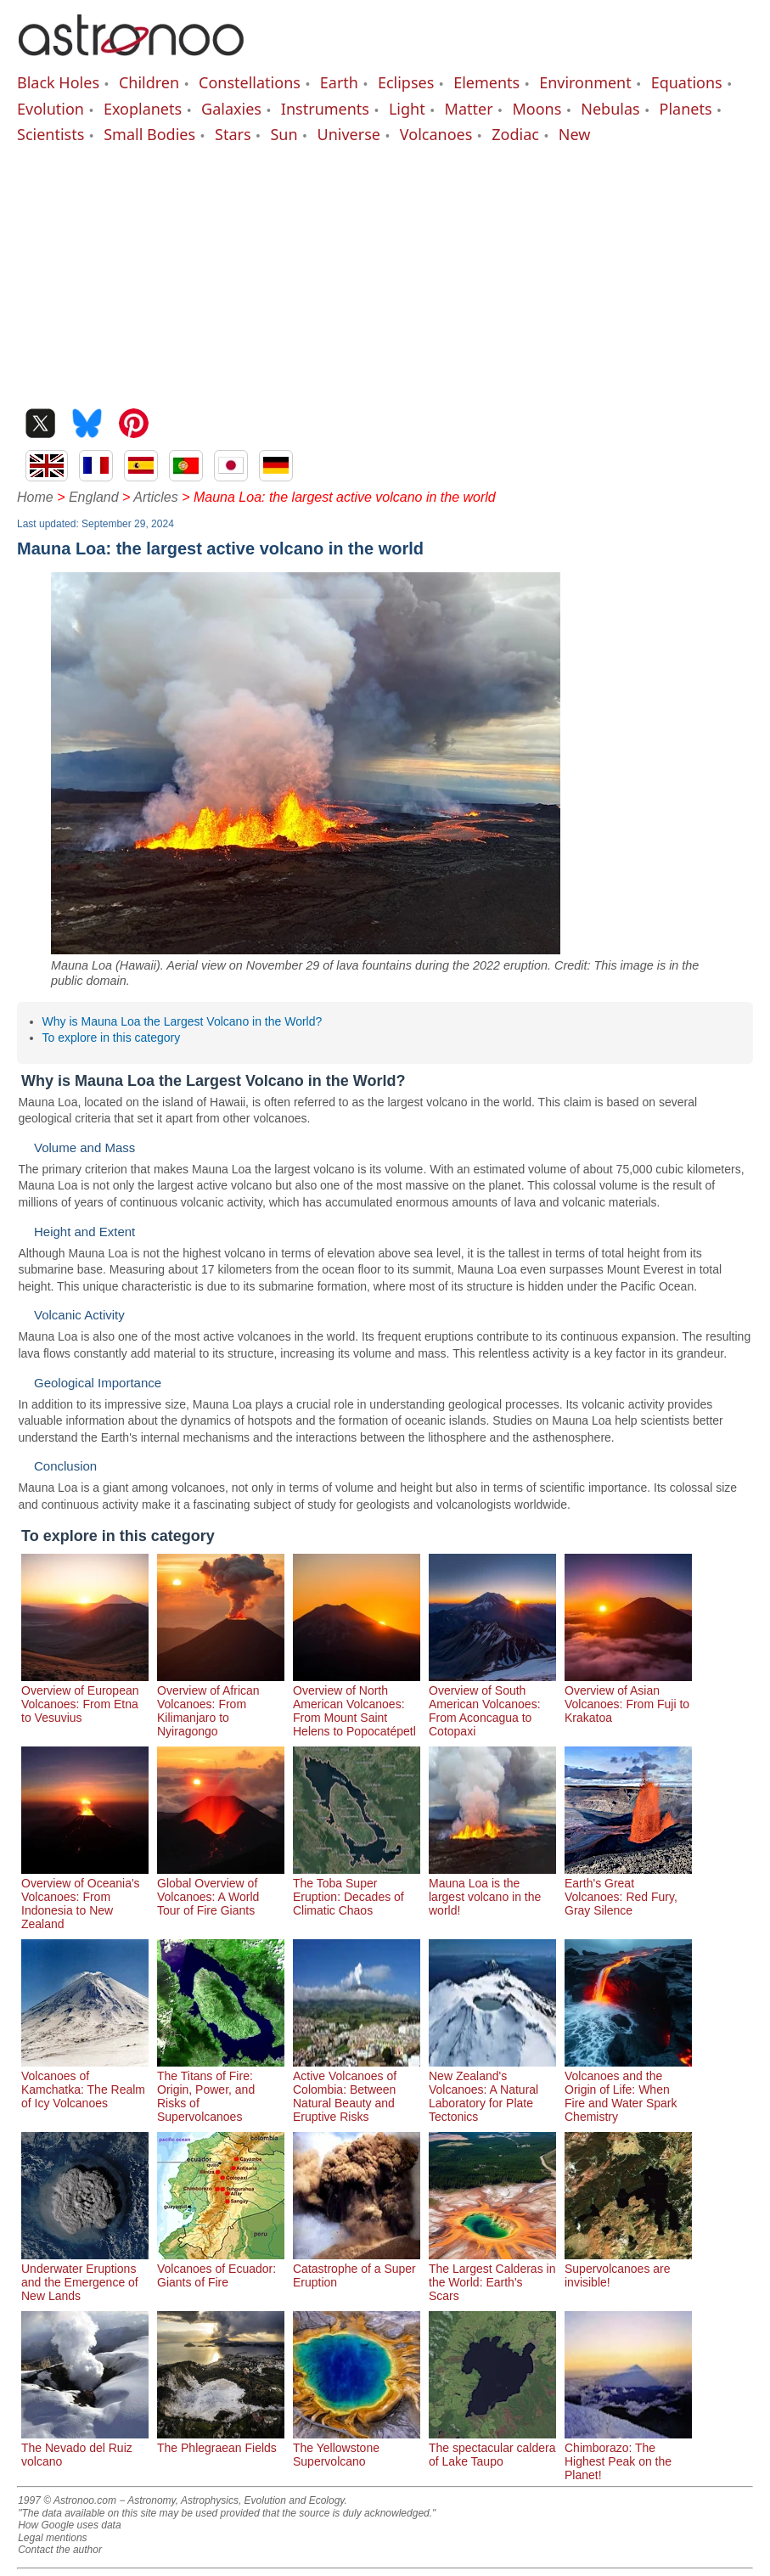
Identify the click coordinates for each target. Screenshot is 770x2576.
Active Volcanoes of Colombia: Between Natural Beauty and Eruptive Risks (356, 2089)
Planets (686, 108)
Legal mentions (52, 2538)
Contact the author (60, 2550)
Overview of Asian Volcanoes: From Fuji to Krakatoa (628, 1697)
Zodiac (515, 134)
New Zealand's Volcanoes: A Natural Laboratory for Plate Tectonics (492, 2089)
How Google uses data (69, 2525)
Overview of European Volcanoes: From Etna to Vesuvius (85, 1697)
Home (35, 497)
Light (407, 108)
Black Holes (58, 82)
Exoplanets (143, 108)
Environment (585, 82)
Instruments (325, 108)
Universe (349, 134)
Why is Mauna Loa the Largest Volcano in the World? (182, 1021)
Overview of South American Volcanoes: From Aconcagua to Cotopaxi (492, 1704)
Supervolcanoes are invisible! (628, 2268)
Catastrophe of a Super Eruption (356, 2268)
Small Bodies (149, 134)
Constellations (250, 82)
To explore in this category (111, 1037)
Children (149, 82)
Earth (339, 82)
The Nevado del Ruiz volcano (85, 2447)
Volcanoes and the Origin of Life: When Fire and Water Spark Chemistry (628, 2089)
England (94, 497)
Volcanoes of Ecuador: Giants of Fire (220, 2268)
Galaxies (231, 108)
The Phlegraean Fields (220, 2441)
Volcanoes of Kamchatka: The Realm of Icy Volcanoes (85, 2083)
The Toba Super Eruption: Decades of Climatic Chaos (356, 1890)
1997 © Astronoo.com (67, 2500)
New (575, 134)
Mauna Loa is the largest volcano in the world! (492, 1890)
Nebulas (610, 108)
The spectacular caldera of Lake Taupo (492, 2447)
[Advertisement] (385, 272)
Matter (469, 108)
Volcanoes (436, 134)
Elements (486, 82)
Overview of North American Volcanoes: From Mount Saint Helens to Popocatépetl (356, 1704)
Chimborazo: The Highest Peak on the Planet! (628, 2454)
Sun (283, 134)
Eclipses (406, 82)
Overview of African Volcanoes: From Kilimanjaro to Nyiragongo (220, 1704)
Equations (686, 82)
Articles (155, 497)
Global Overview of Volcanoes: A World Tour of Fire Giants (220, 1890)
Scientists (50, 134)
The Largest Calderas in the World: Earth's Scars (492, 2275)
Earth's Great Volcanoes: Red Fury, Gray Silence (628, 1890)
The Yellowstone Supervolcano (356, 2447)
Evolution (50, 108)
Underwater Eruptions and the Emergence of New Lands (85, 2275)
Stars (233, 134)
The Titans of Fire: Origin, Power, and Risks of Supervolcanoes (220, 2089)
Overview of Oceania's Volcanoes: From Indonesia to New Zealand (85, 1897)
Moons (537, 108)
